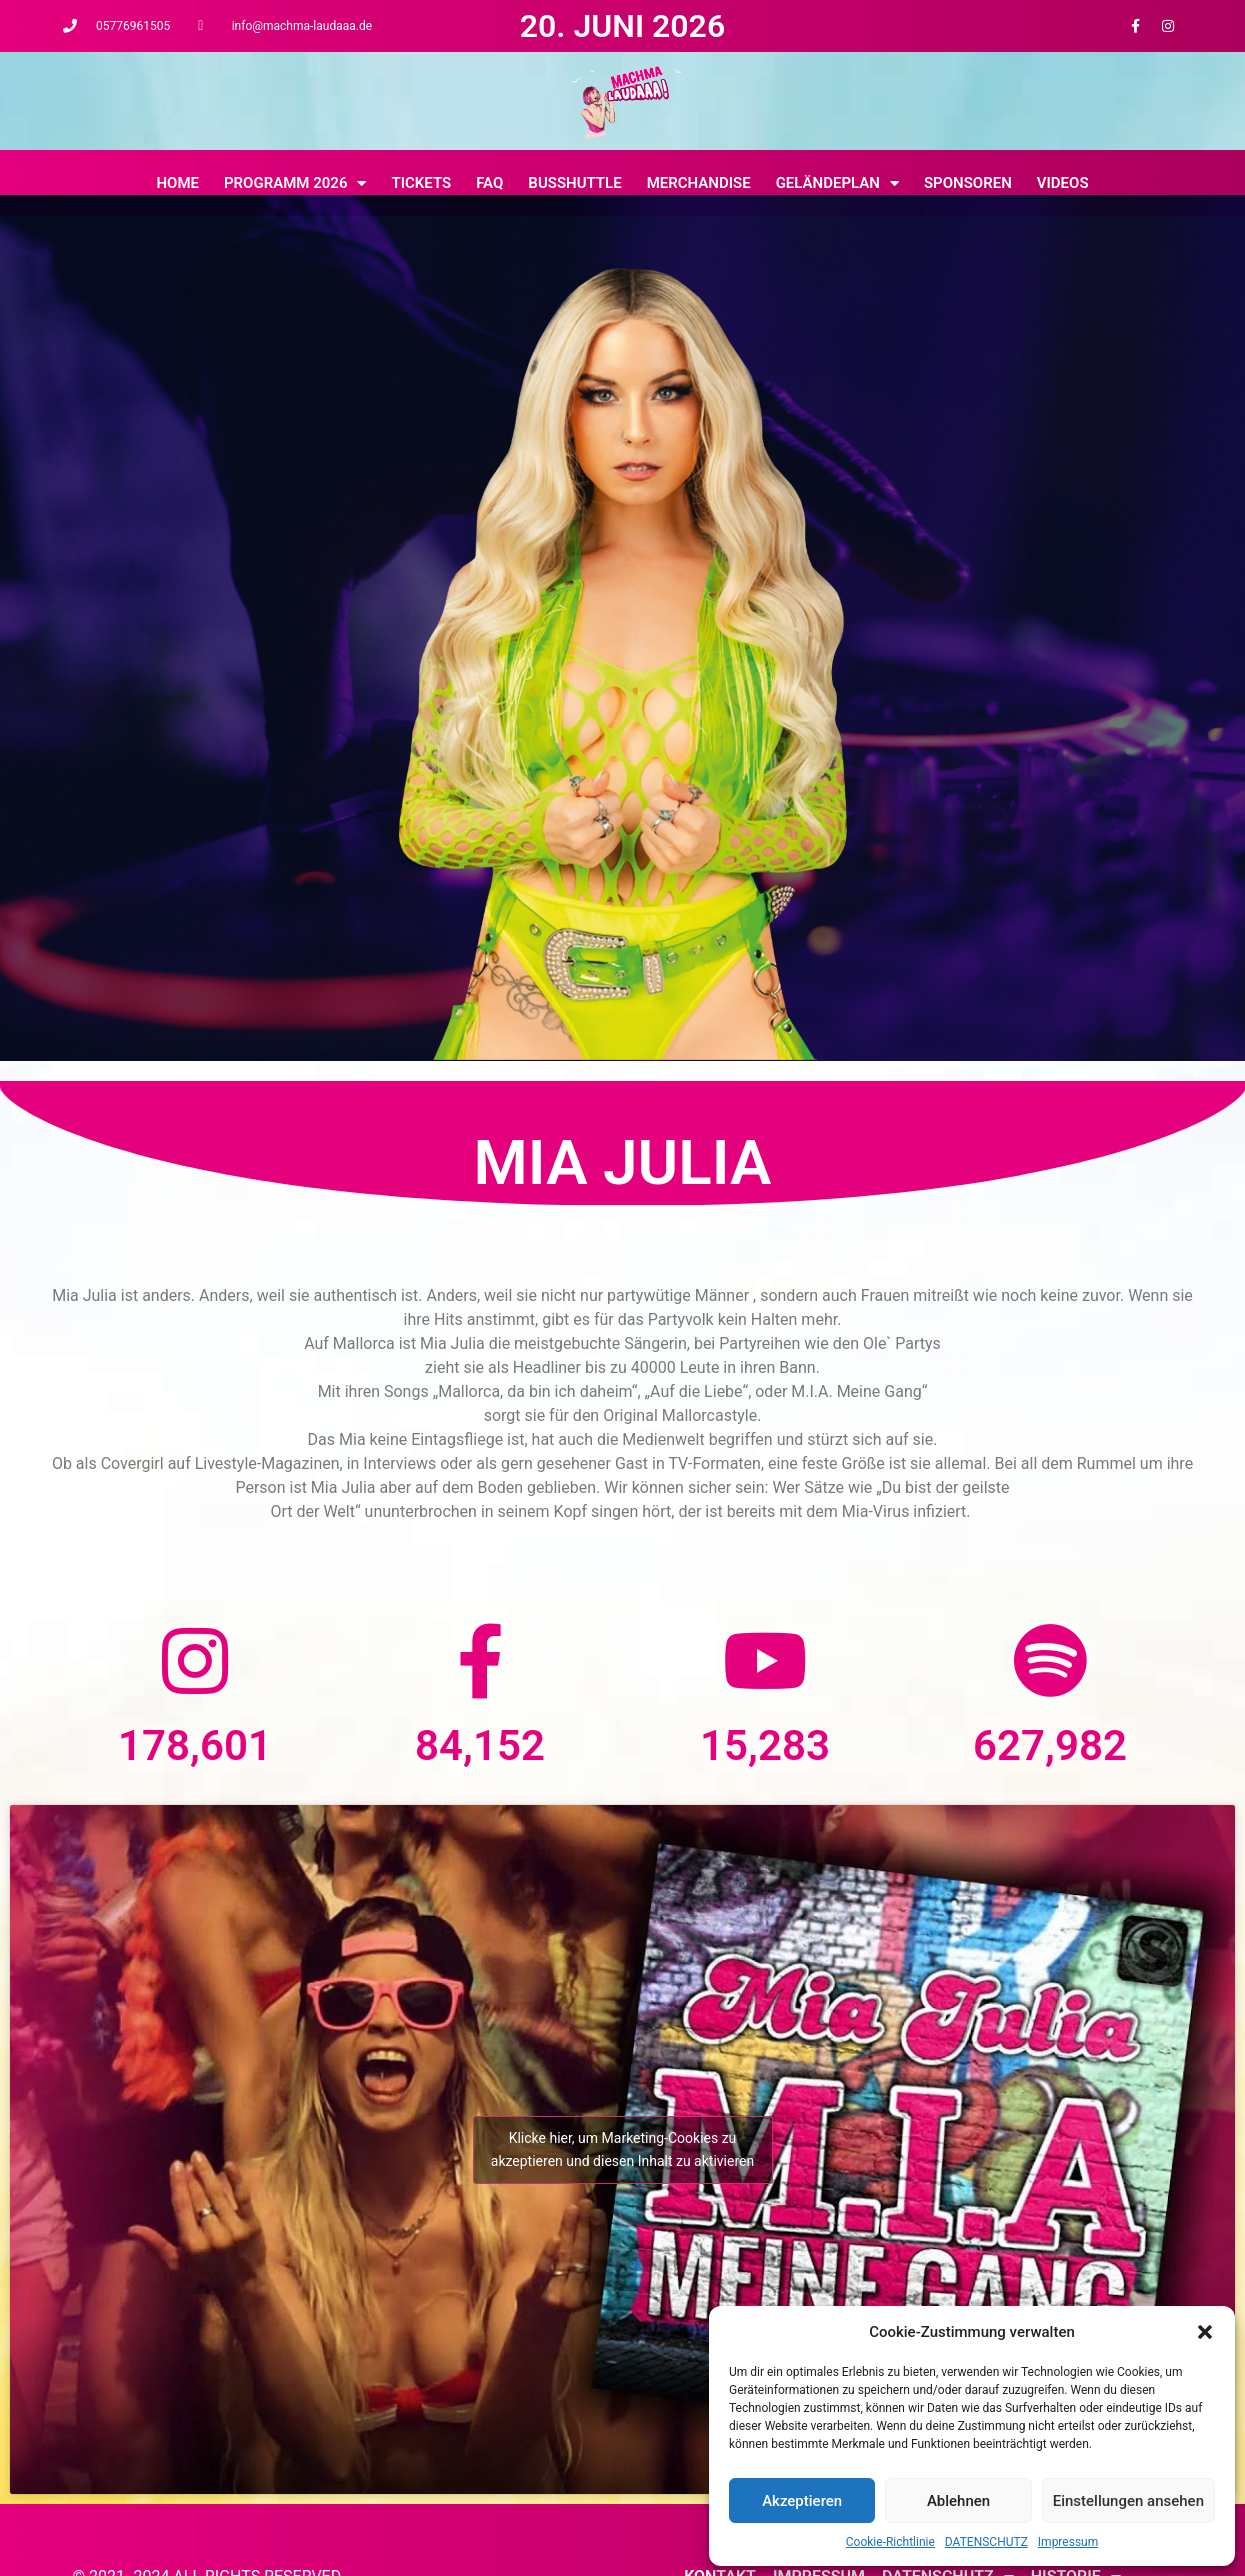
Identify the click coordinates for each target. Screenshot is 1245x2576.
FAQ (489, 183)
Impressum (1068, 2542)
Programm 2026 (295, 183)
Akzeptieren (802, 2501)
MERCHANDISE (699, 183)
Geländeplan (837, 183)
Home (177, 183)
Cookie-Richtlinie (890, 2542)
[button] (1205, 2332)
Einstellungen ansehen (1128, 2501)
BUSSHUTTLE (574, 183)
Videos (1063, 183)
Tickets (421, 183)
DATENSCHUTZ (986, 2542)
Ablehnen (958, 2501)
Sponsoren (968, 183)
